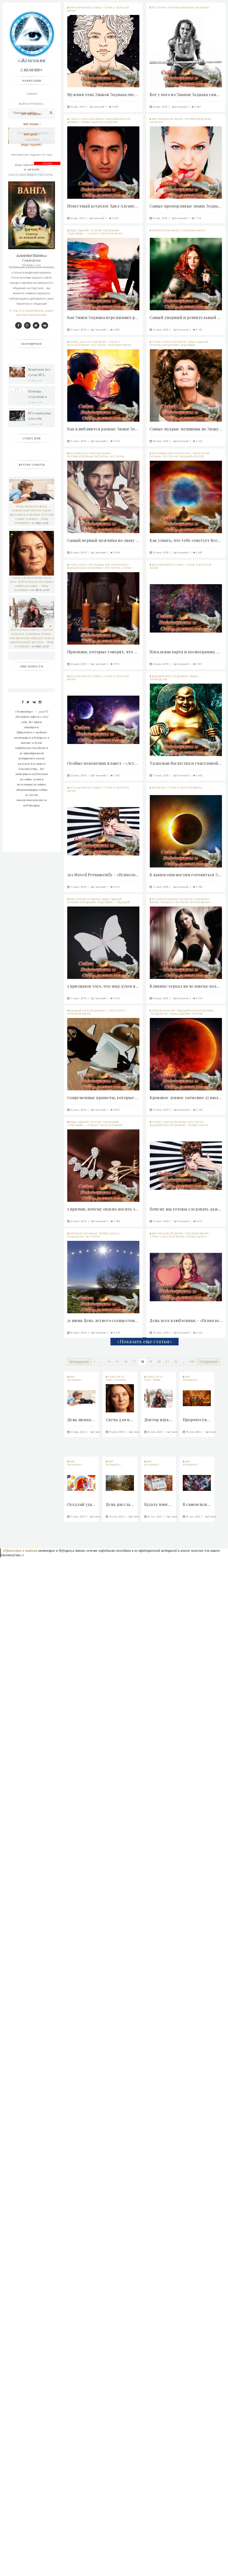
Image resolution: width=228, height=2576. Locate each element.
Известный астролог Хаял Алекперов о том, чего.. (104, 206)
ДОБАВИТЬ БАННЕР (48, 332)
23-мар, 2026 (78, 1432)
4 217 (199, 1221)
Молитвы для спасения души (90, 454)
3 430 (116, 106)
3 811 (117, 664)
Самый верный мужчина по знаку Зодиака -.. (104, 540)
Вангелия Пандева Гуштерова (32, 426)
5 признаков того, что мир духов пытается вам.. (104, 986)
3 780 (117, 1221)
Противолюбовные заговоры (188, 8)
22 (176, 1362)
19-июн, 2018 (161, 1332)
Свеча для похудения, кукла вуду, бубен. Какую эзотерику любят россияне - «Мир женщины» (32, 752)
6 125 (199, 1332)
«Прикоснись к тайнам (19, 1552)
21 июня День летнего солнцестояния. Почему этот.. (104, 1320)
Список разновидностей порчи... (32, 175)
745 (192, 1362)
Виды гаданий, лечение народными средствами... (179, 344)
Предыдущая (80, 1362)
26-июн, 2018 (79, 1221)
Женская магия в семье (86, 8)
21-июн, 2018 (161, 1221)
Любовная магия (193, 231)
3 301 (199, 664)
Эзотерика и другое (32, 215)
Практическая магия (165, 231)
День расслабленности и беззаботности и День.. (120, 1504)
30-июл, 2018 (161, 441)
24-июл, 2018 (79, 664)
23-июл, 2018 (79, 775)
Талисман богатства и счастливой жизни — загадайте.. (186, 763)
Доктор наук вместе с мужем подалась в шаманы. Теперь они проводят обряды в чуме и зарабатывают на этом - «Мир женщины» (32, 806)
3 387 (198, 106)
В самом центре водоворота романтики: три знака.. (197, 1504)
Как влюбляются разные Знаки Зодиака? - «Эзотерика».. (104, 429)
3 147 (199, 329)
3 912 (117, 886)
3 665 (199, 775)
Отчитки (120, 1380)
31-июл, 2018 (79, 329)
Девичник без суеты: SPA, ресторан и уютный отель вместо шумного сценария (40, 541)
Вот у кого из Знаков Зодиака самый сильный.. (186, 94)
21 (168, 1362)
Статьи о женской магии (87, 119)
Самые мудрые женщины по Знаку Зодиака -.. (186, 429)
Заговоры (158, 788)
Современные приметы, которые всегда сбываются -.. (104, 1097)
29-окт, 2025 (192, 1517)
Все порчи (159, 8)
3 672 (117, 441)
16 (126, 1362)
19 (151, 1362)
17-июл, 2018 (161, 775)
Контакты (32, 225)
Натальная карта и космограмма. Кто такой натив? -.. (186, 651)
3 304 (117, 552)
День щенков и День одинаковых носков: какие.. (82, 1420)
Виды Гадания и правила (32, 165)
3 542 (117, 775)
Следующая (209, 1362)
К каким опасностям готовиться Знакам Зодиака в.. (186, 874)
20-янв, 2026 (154, 1432)
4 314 (199, 998)
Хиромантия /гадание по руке (32, 155)
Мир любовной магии (167, 119)
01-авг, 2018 (160, 218)
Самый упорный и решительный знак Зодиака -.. (186, 317)
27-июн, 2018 (161, 1109)
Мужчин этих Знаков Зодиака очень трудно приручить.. (104, 94)
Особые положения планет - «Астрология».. (104, 763)
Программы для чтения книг (171, 454)
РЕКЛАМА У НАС (32, 265)
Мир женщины (75, 1379)
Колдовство (159, 1014)
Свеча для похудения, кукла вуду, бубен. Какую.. (120, 1420)
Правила (32, 235)
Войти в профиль (31, 104)
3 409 (117, 329)
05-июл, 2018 (161, 998)
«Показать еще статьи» (144, 1342)
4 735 (117, 998)
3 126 (199, 441)
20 (160, 1362)
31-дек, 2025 (78, 1517)
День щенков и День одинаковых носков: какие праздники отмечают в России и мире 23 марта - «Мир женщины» (32, 682)
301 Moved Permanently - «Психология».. (104, 874)
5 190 (199, 1109)
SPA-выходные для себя (40, 584)
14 (110, 1362)
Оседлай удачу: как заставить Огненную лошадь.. (82, 1504)
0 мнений (99, 106)
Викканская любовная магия (32, 195)
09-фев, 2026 (117, 1432)
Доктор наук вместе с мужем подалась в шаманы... (158, 1420)
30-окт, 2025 (154, 1517)
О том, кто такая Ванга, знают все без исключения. (32, 481)
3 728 (199, 886)
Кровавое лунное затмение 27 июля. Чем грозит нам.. (186, 1097)
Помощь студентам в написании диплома (38, 562)
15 (118, 1362)
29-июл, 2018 (161, 552)
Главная (32, 94)
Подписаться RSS (32, 255)
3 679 (117, 1332)
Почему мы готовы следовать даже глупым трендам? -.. (186, 1209)
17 (134, 1362)
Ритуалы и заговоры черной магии (185, 903)
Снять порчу (78, 565)
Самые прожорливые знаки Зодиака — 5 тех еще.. (186, 206)
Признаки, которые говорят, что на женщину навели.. (104, 651)
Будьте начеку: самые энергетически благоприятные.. (158, 1504)
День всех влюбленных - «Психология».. (186, 1320)
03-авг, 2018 (78, 106)
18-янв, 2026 (193, 1432)
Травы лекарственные (154, 1382)
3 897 (117, 1109)
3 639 (199, 552)
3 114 (198, 218)
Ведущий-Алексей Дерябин (86, 568)
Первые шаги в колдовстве (100, 122)
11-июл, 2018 (161, 886)
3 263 (116, 218)
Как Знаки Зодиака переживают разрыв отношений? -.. (104, 317)
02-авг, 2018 (78, 218)
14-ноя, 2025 (116, 1517)
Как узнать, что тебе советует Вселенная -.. (186, 540)
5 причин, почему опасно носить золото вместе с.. (104, 1209)
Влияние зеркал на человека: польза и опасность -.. (186, 986)
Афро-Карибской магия (32, 205)
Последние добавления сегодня (32, 245)
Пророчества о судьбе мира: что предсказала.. (197, 1420)
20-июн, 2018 (79, 1332)
